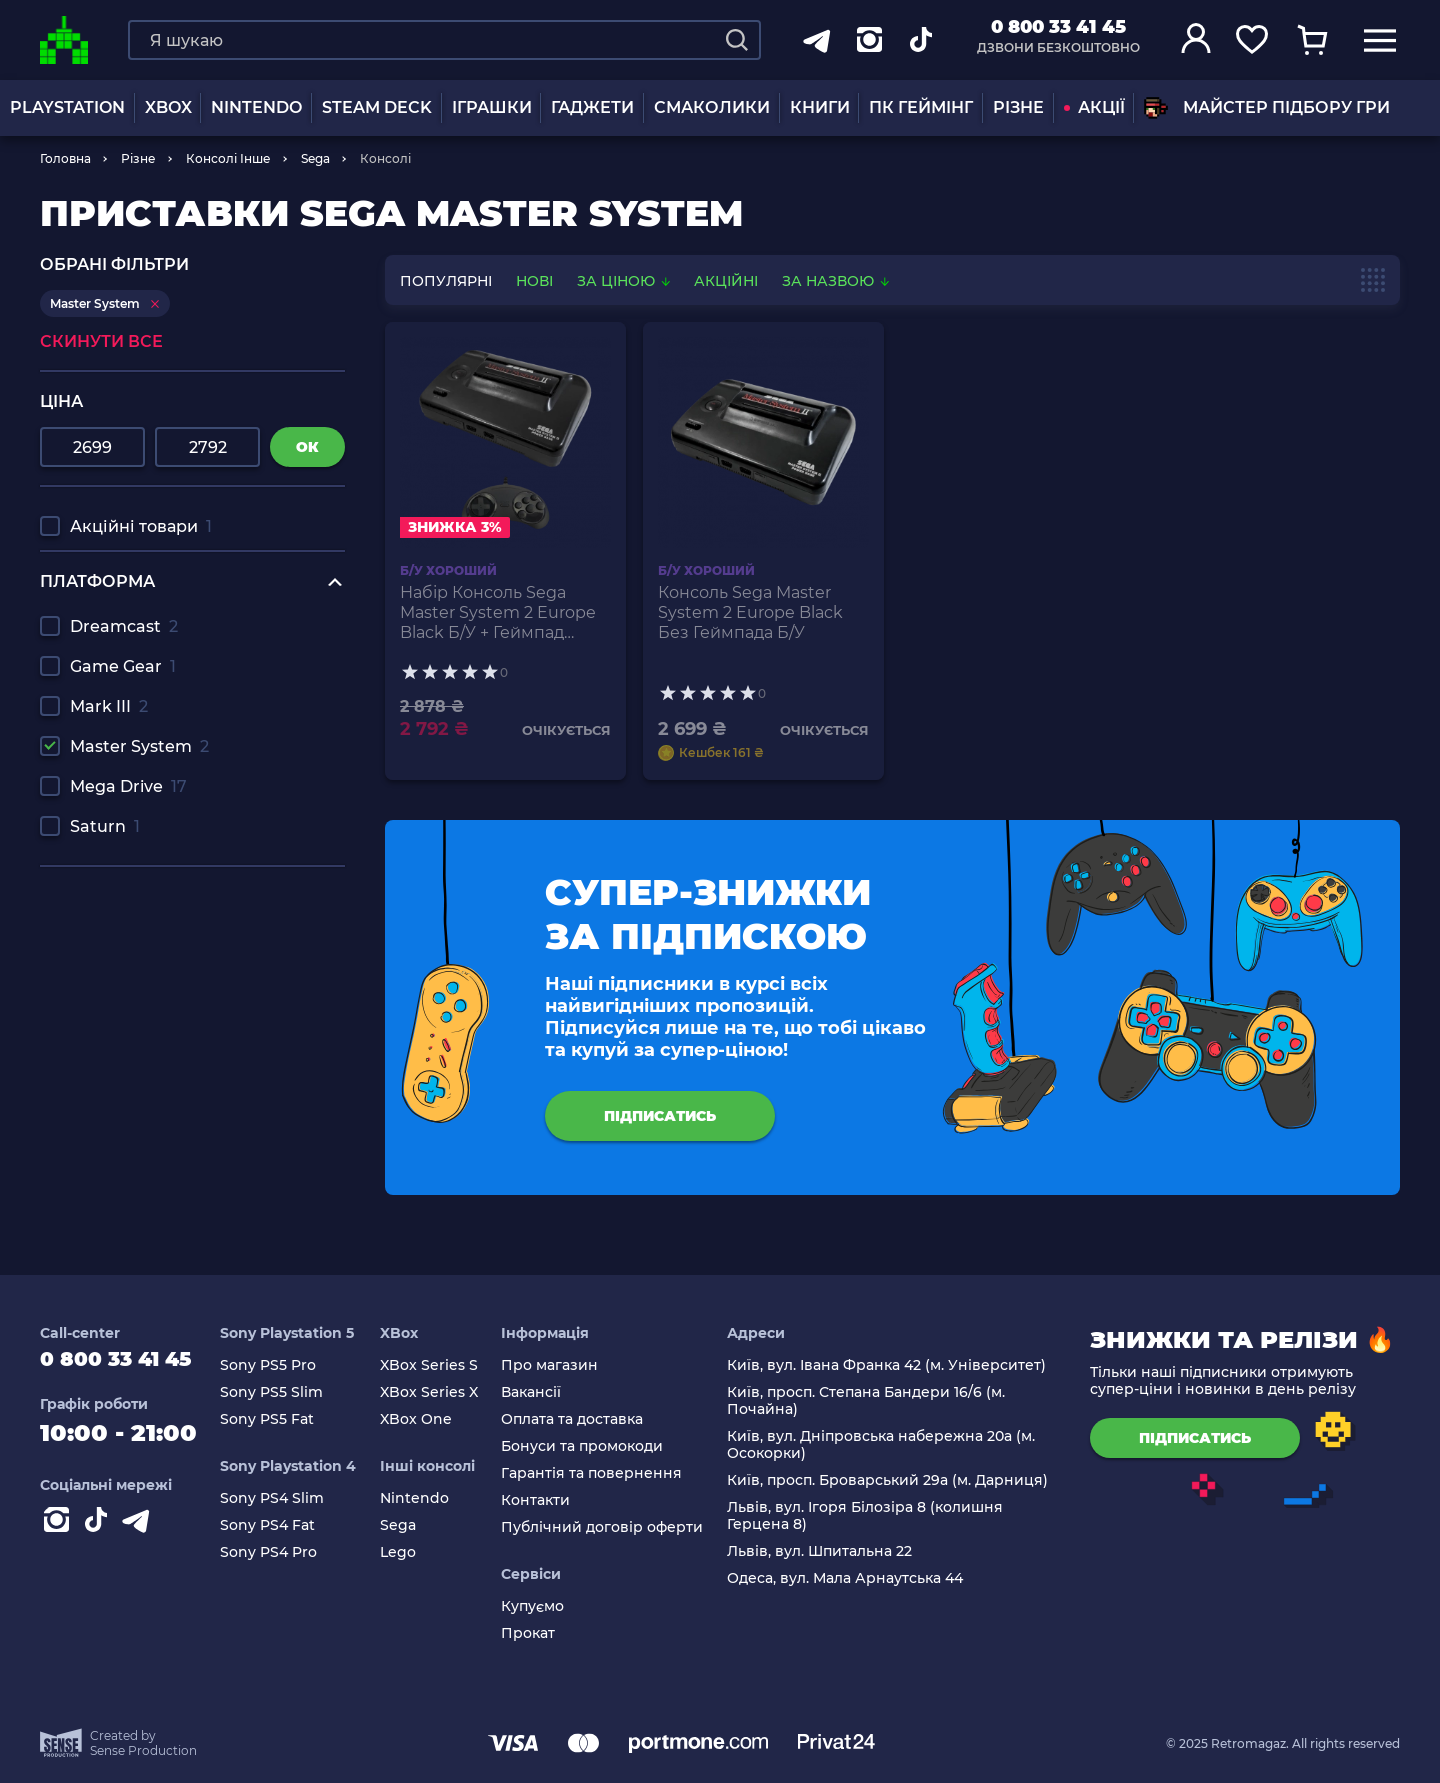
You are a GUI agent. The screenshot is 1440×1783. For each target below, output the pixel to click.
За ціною (625, 281)
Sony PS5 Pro (289, 1365)
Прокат (539, 1633)
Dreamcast (124, 626)
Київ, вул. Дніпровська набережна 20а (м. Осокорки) (886, 1445)
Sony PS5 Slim (292, 1392)
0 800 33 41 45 (1058, 27)
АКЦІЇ (1094, 107)
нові (534, 281)
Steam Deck (377, 107)
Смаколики (712, 107)
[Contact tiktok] (100, 1534)
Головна (65, 158)
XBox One (431, 1419)
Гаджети (592, 107)
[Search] (737, 40)
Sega (315, 158)
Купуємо (543, 1606)
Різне (1018, 107)
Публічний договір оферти (613, 1527)
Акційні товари (141, 526)
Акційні (726, 281)
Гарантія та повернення (602, 1473)
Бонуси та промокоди (593, 1446)
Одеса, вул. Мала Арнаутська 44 (850, 1578)
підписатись (660, 1116)
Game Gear (123, 666)
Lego (413, 1552)
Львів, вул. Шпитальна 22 (824, 1551)
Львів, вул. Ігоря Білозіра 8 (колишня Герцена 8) (870, 1516)
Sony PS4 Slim (293, 1498)
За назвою (835, 281)
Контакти (546, 1500)
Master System (139, 746)
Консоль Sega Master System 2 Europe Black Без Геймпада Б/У (750, 612)
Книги (820, 107)
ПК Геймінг (921, 107)
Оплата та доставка (583, 1419)
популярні (446, 281)
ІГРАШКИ (492, 107)
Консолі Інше (228, 158)
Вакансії (542, 1392)
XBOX (168, 107)
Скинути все (101, 341)
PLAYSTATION (67, 107)
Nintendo (429, 1498)
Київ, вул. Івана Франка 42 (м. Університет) (891, 1365)
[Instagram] (60, 1534)
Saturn (105, 826)
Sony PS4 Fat (288, 1525)
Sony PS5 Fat (288, 1419)
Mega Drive (128, 786)
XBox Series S (444, 1365)
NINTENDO (256, 107)
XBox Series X (444, 1392)
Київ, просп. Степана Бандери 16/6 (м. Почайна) (871, 1401)
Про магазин (560, 1365)
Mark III (109, 706)
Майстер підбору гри (1267, 108)
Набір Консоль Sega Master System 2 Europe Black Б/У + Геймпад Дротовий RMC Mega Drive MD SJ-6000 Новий (502, 613)
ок (307, 447)
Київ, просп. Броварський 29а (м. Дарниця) (892, 1480)
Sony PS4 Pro (289, 1552)
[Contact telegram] (140, 1534)
